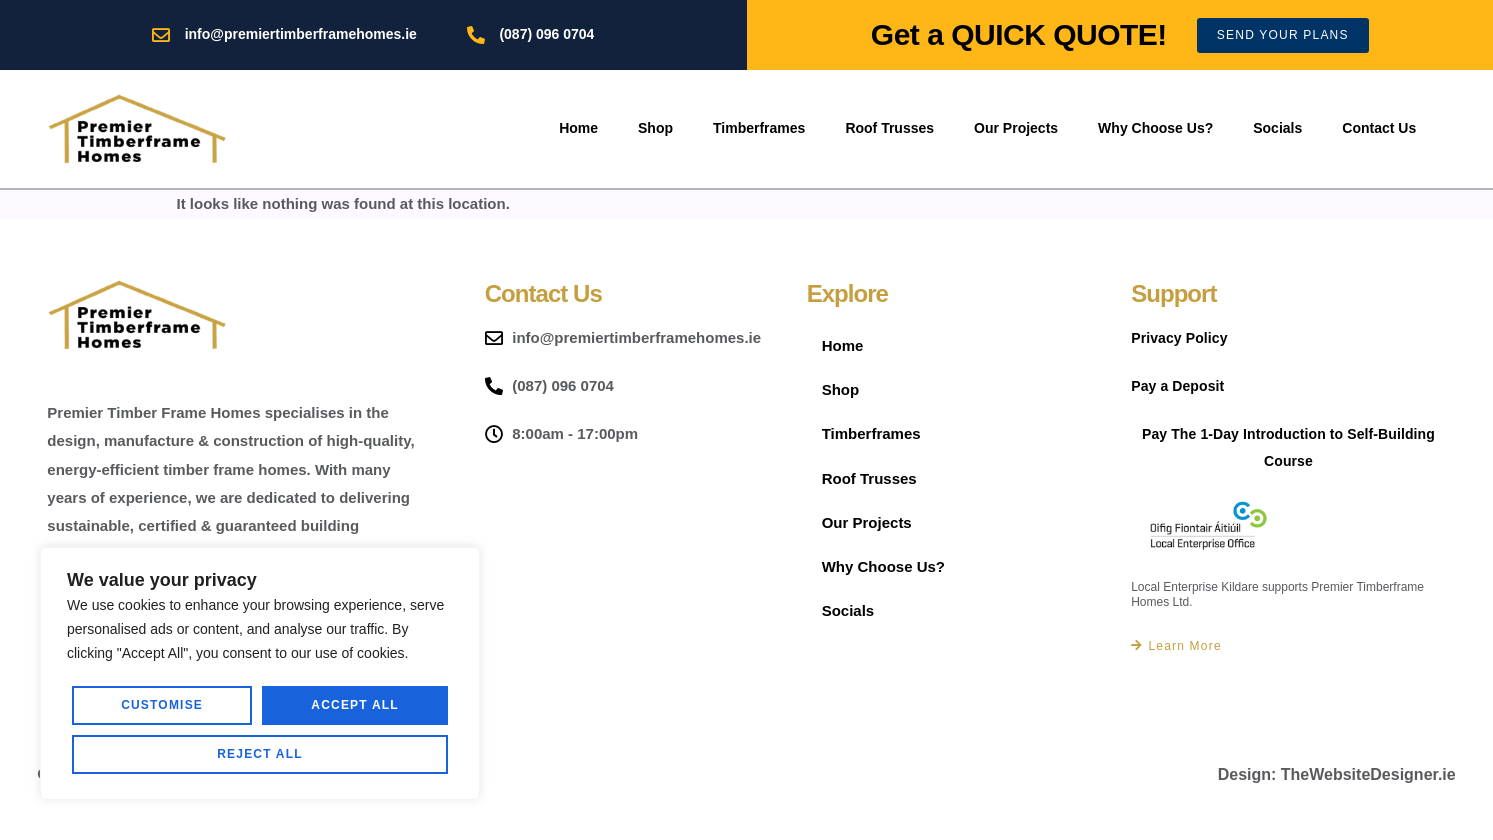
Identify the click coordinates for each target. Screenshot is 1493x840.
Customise (163, 705)
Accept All (260, 754)
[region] (260, 673)
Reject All (356, 705)
